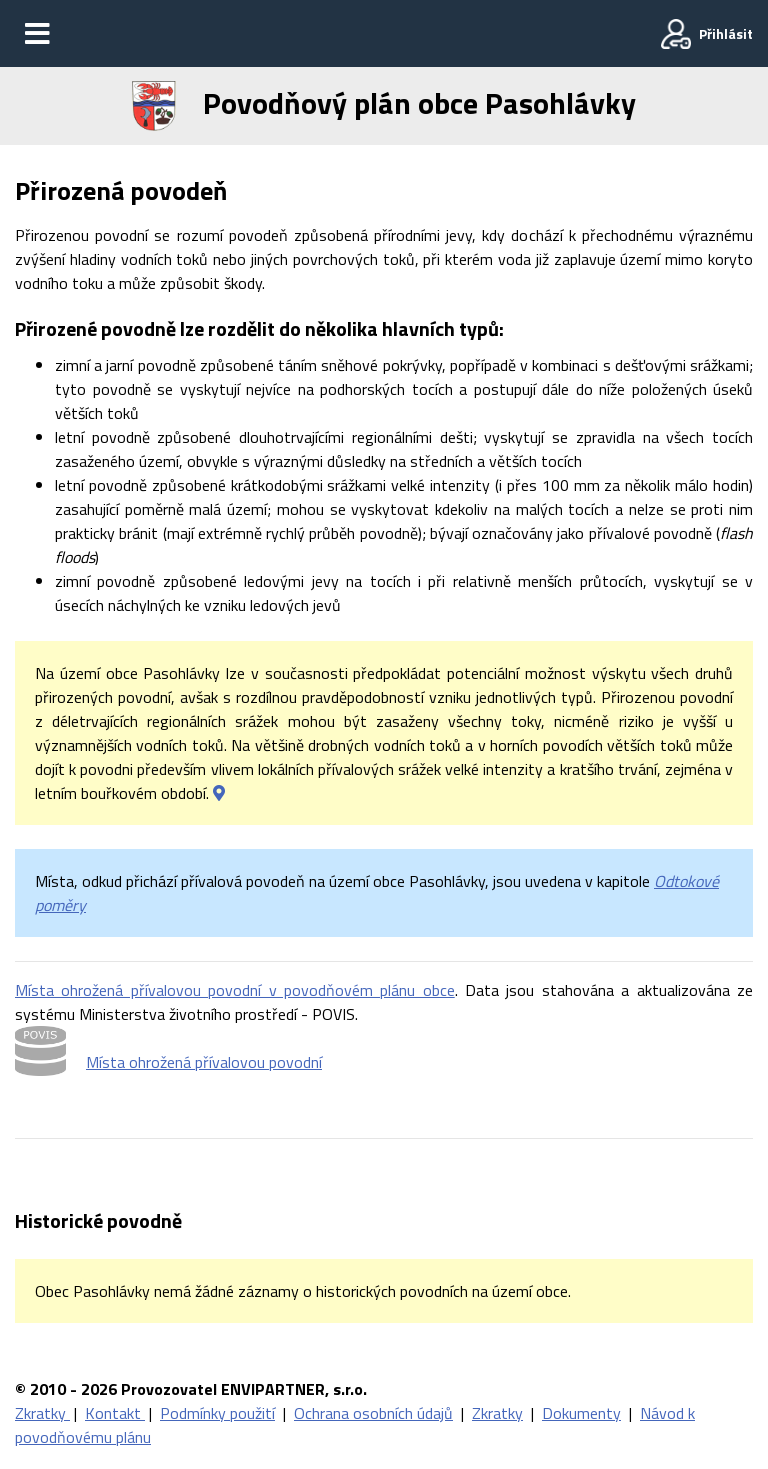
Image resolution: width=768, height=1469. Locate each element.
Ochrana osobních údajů (373, 1413)
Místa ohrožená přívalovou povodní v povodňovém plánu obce (235, 990)
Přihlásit (726, 33)
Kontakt (115, 1413)
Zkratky (42, 1413)
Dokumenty (581, 1413)
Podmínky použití (217, 1413)
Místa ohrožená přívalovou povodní (204, 1062)
